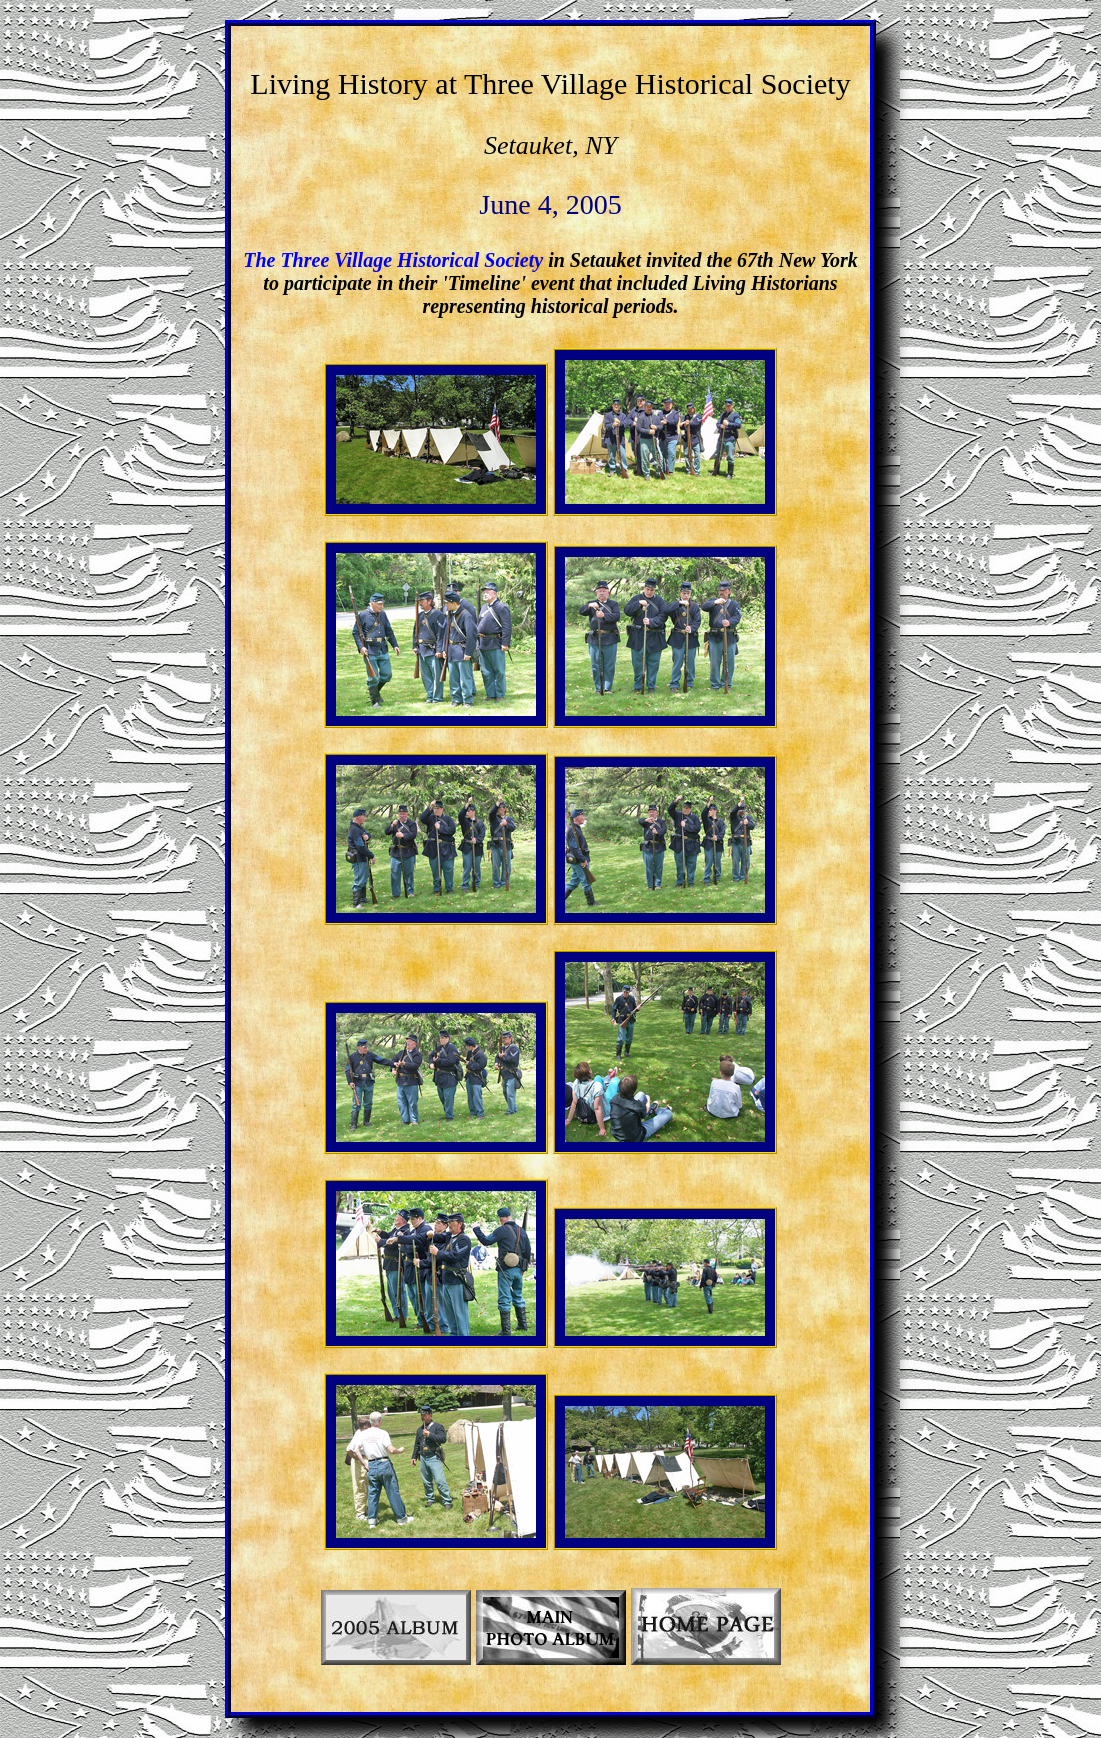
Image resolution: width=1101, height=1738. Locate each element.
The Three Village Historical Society (393, 260)
